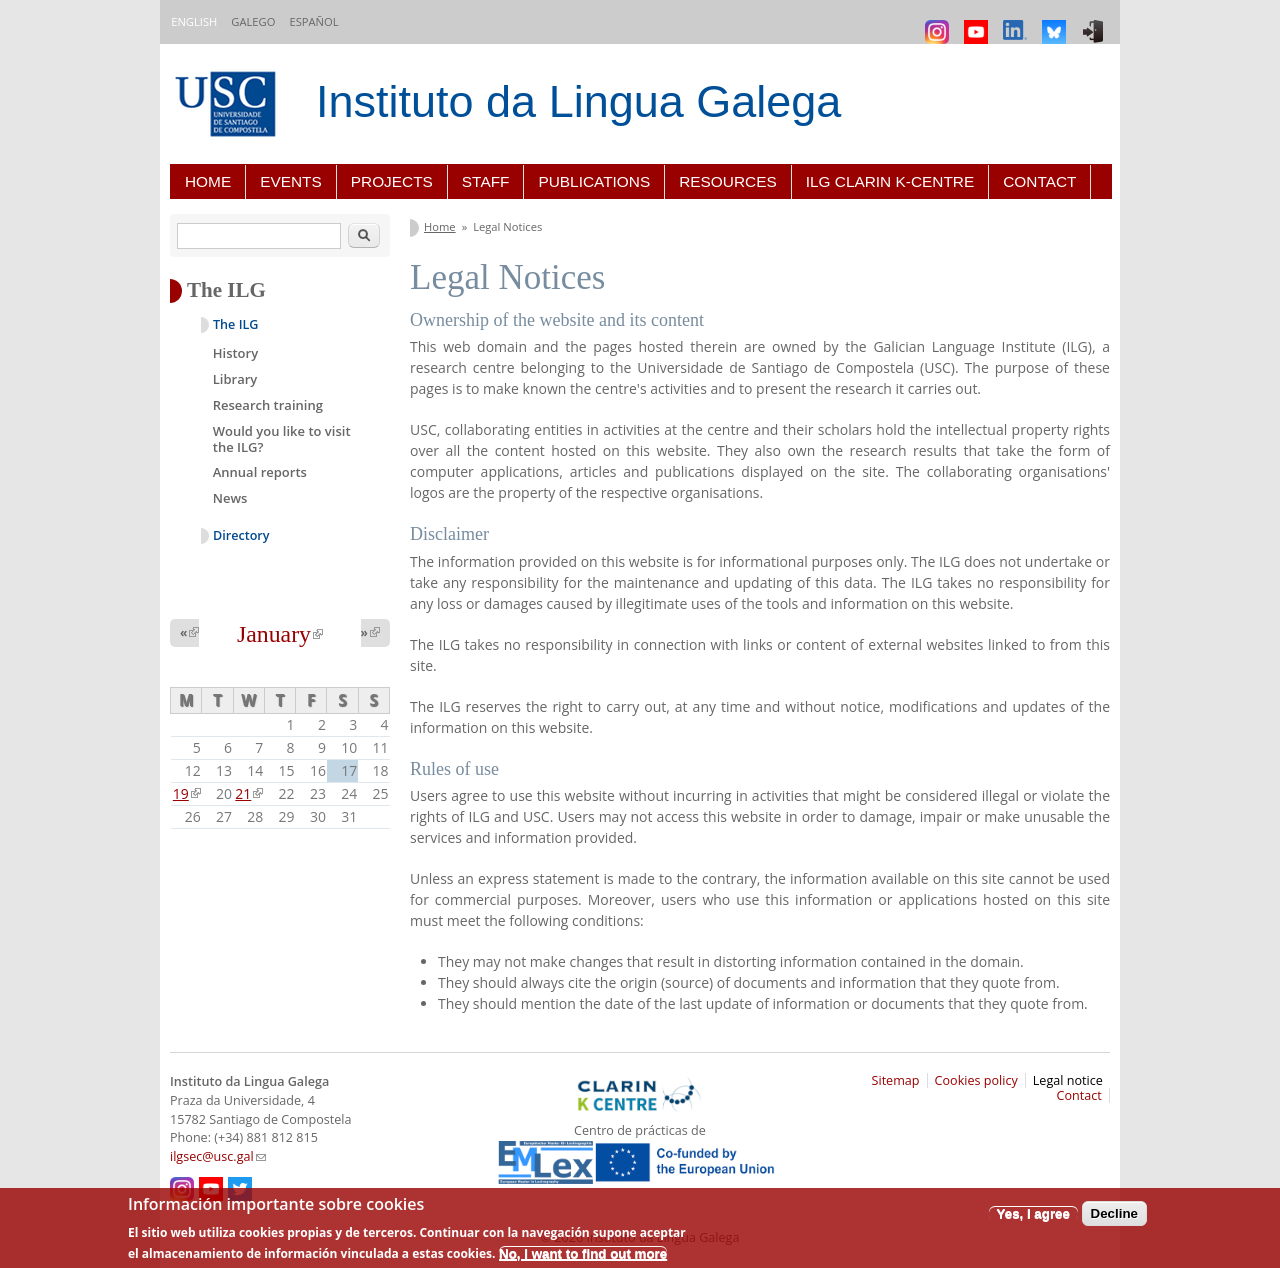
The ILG (235, 324)
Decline (1114, 1213)
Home (208, 181)
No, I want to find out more (583, 1253)
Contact (1039, 181)
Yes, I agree (1033, 1213)
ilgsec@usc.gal (218, 1156)
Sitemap (896, 1080)
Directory (241, 535)
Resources (728, 181)
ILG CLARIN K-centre (890, 181)
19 (187, 793)
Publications (594, 181)
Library (235, 379)
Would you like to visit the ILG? (282, 439)
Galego (253, 21)
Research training (268, 405)
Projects (392, 181)
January (280, 634)
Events (291, 181)
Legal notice (1068, 1080)
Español (313, 21)
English (194, 21)
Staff (486, 181)
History (235, 353)
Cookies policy (976, 1080)
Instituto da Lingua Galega (578, 101)
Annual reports (260, 472)
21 (249, 793)
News (230, 498)
